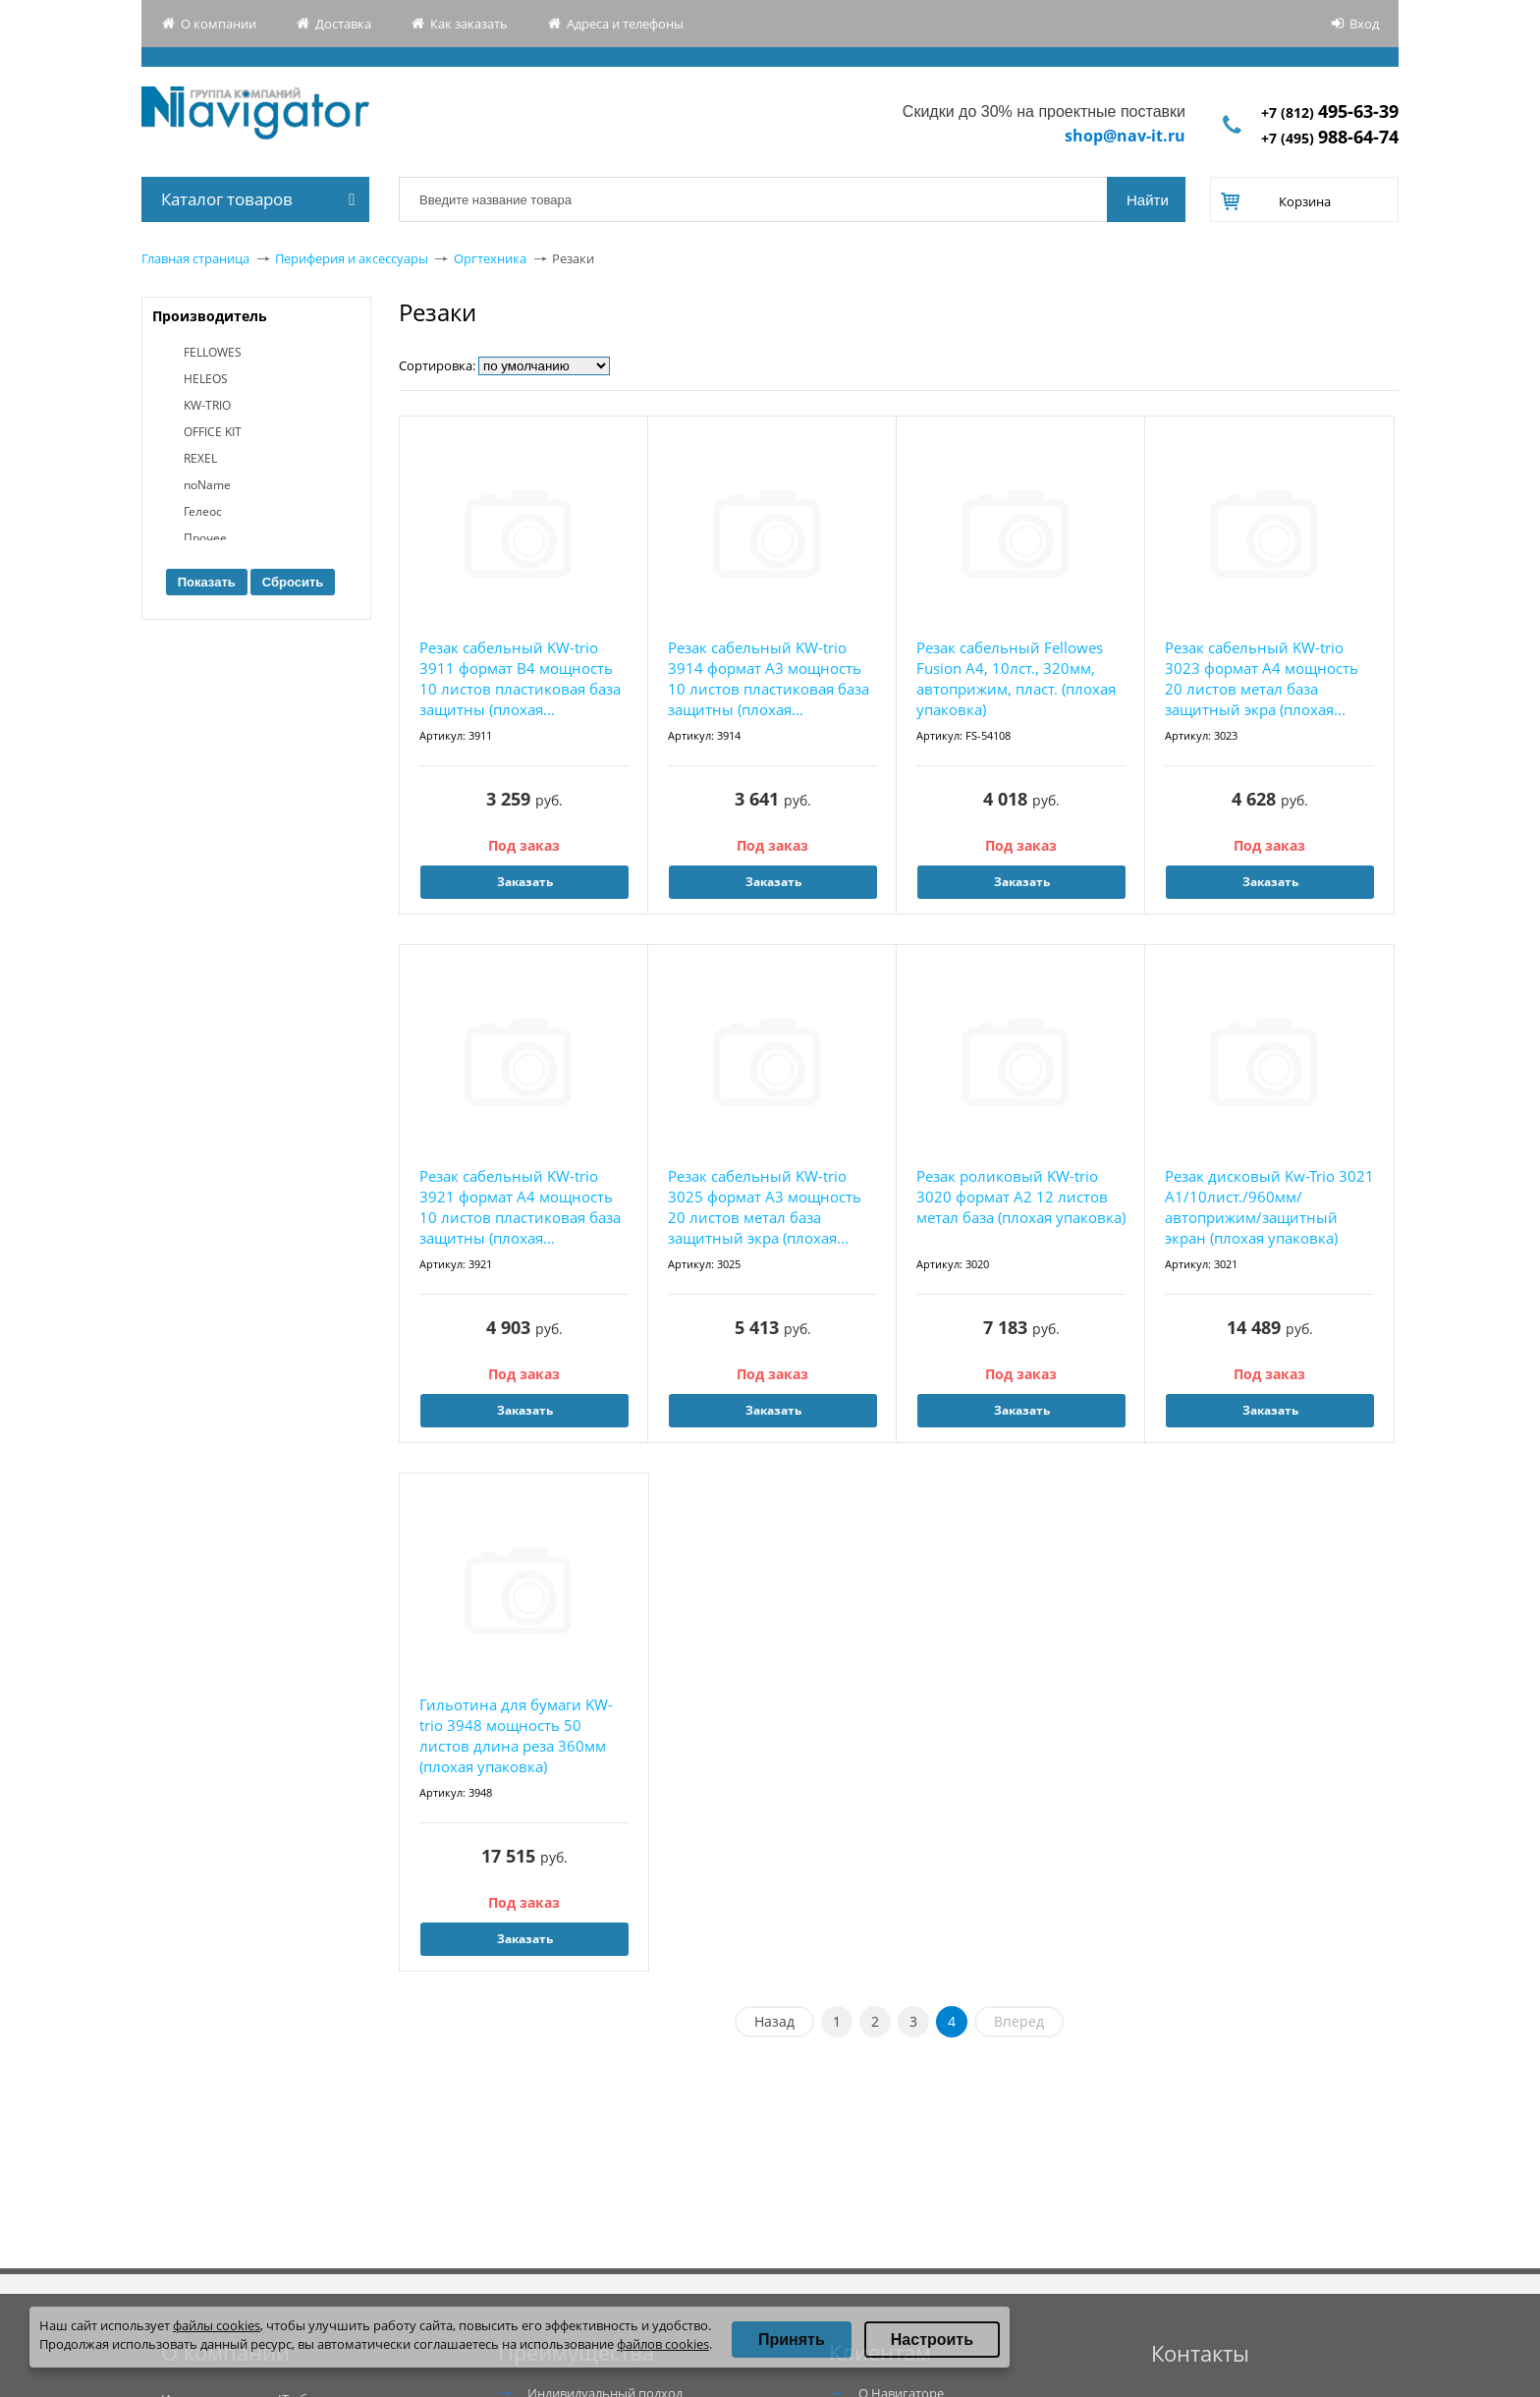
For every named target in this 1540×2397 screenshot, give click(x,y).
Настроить (932, 2339)
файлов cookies (663, 2344)
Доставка (343, 23)
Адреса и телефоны (625, 23)
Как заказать (469, 23)
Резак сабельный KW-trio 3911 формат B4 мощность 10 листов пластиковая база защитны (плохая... (520, 678)
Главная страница (195, 258)
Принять (791, 2339)
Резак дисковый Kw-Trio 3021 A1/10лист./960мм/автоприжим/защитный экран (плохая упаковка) (1269, 1207)
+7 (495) (1330, 138)
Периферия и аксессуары (351, 258)
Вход (1364, 23)
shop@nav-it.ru (1125, 135)
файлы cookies (216, 2325)
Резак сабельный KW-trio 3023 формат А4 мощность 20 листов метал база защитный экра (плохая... (1261, 678)
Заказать (525, 881)
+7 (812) (1330, 112)
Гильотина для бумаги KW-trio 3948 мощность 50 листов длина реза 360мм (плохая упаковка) (516, 1735)
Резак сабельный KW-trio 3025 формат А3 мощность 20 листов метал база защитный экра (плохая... (764, 1207)
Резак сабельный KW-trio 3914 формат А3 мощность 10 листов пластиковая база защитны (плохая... (768, 678)
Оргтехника (490, 258)
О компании (218, 23)
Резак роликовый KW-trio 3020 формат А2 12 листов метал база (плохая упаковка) (1021, 1196)
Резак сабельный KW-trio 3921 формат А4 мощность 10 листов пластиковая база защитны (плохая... (520, 1207)
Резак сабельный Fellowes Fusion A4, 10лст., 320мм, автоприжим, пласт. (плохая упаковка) (1016, 678)
